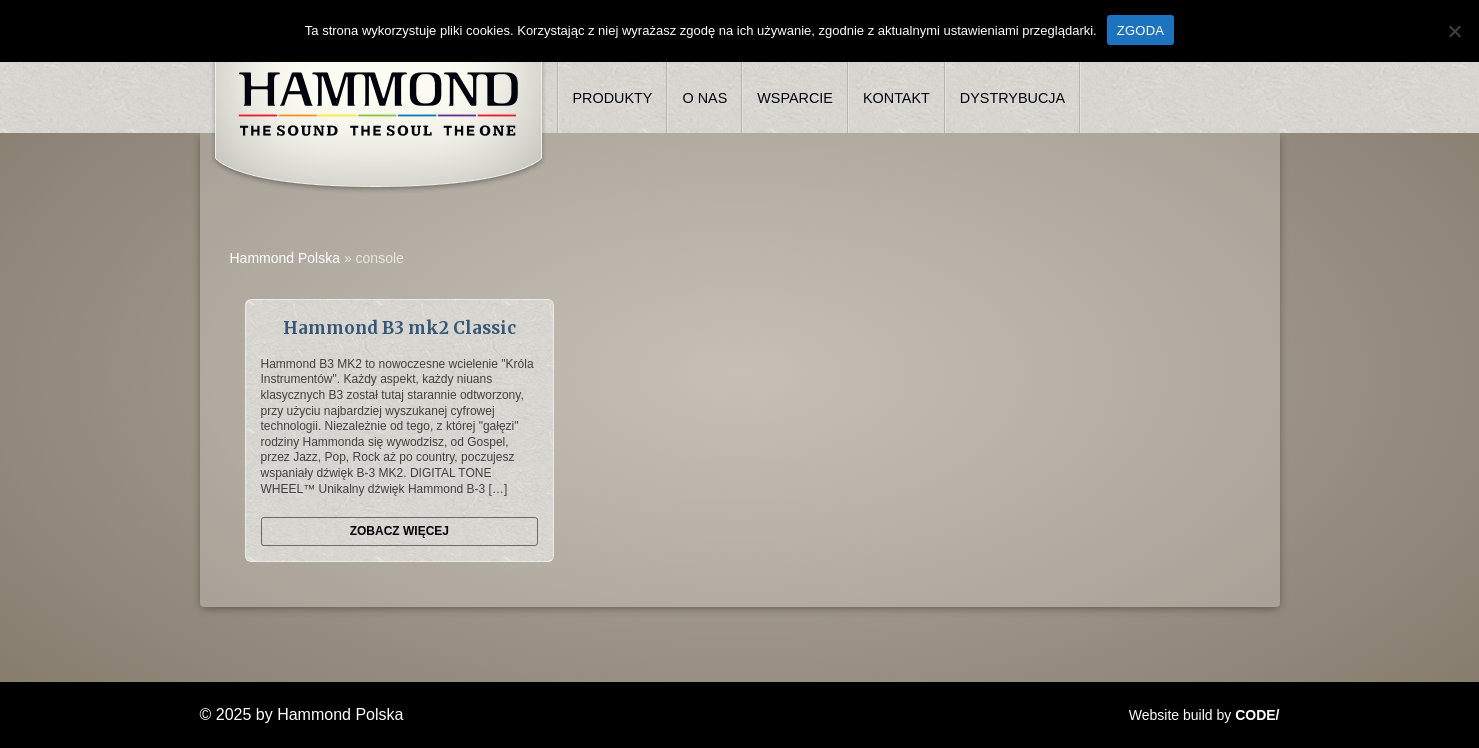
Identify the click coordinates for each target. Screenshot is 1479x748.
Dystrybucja (1012, 98)
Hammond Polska (285, 258)
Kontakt (896, 98)
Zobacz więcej (399, 531)
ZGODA (1140, 30)
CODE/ (1257, 715)
